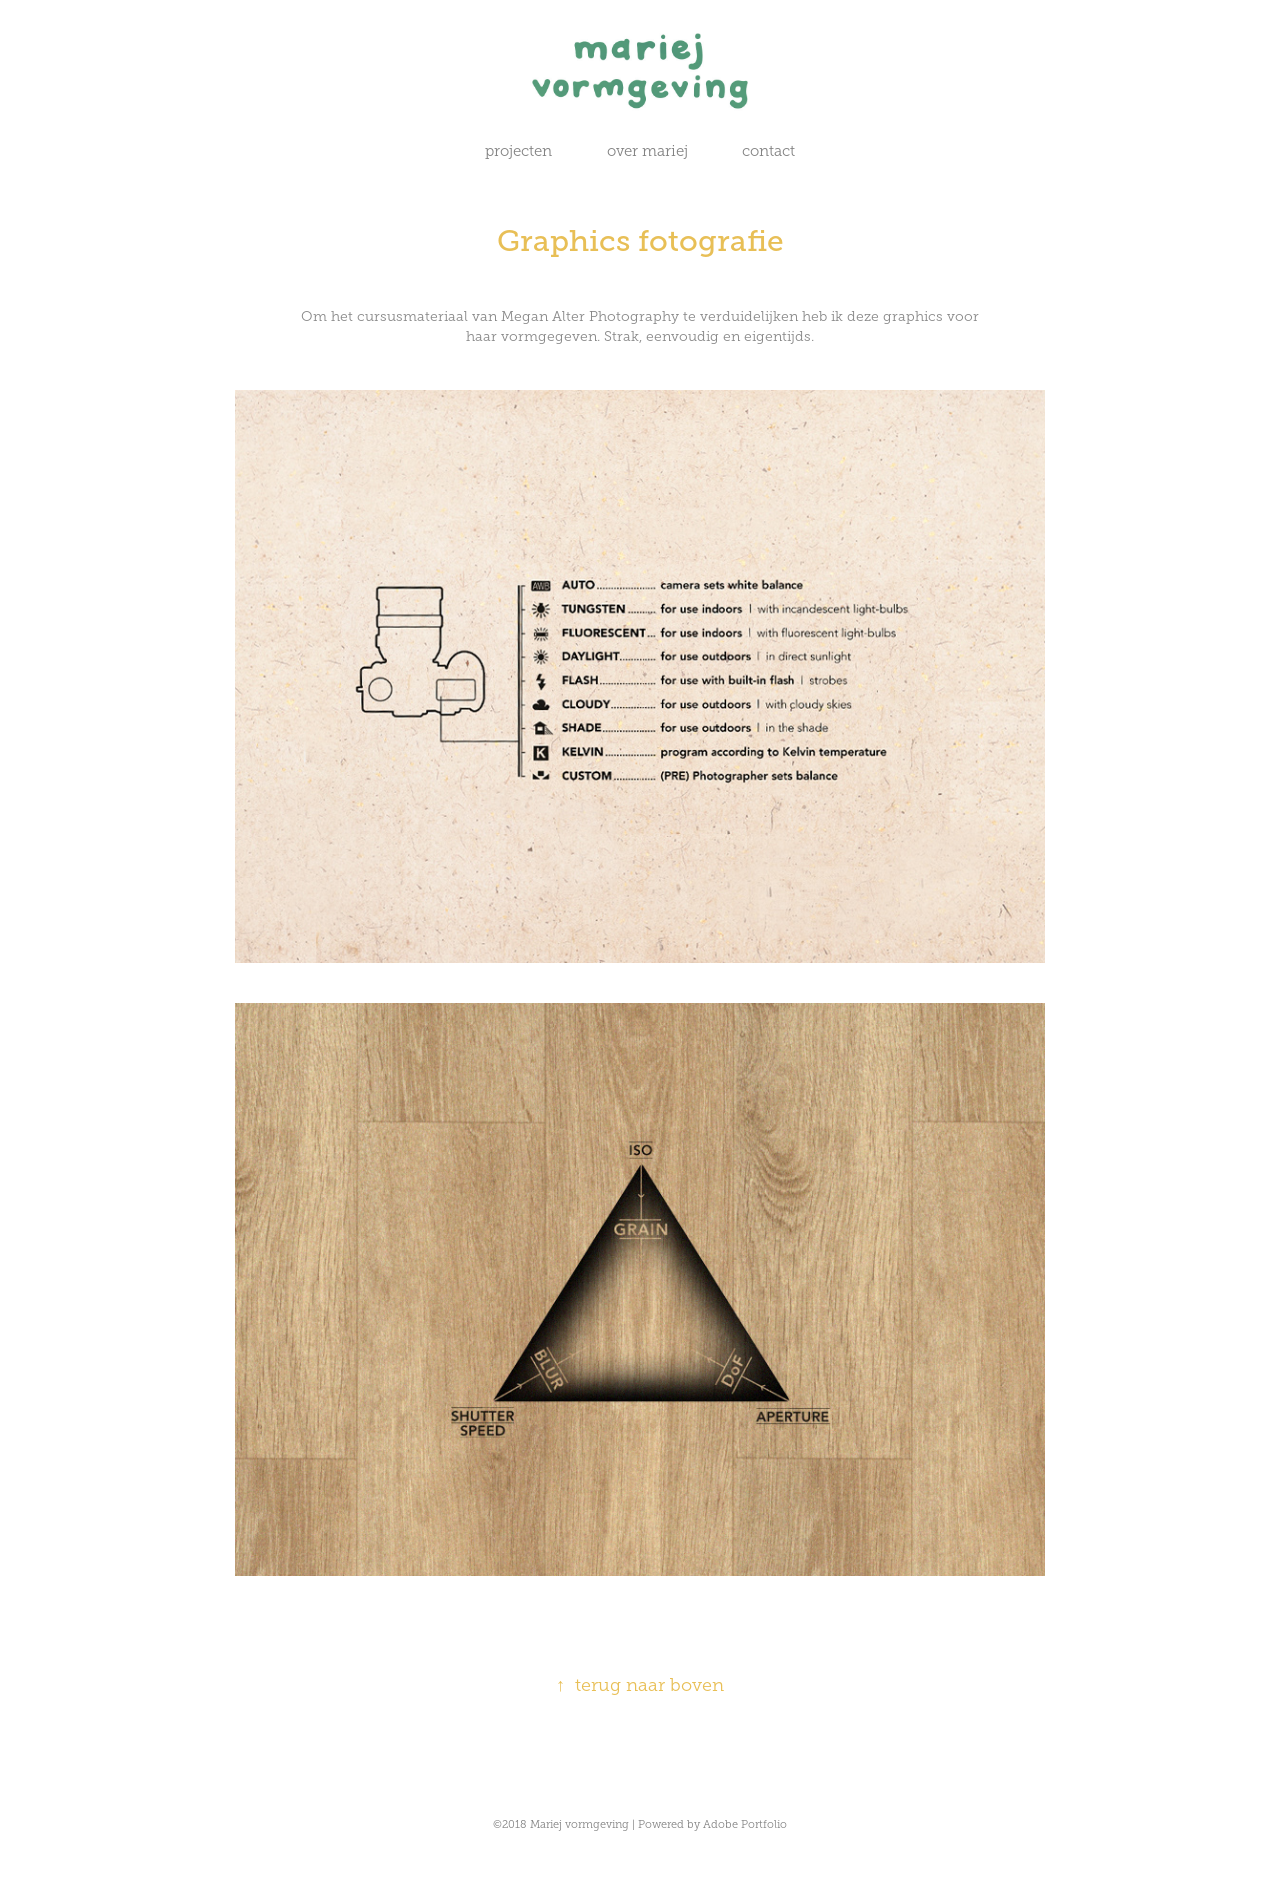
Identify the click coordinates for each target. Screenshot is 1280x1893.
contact (768, 151)
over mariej (647, 151)
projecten (518, 151)
